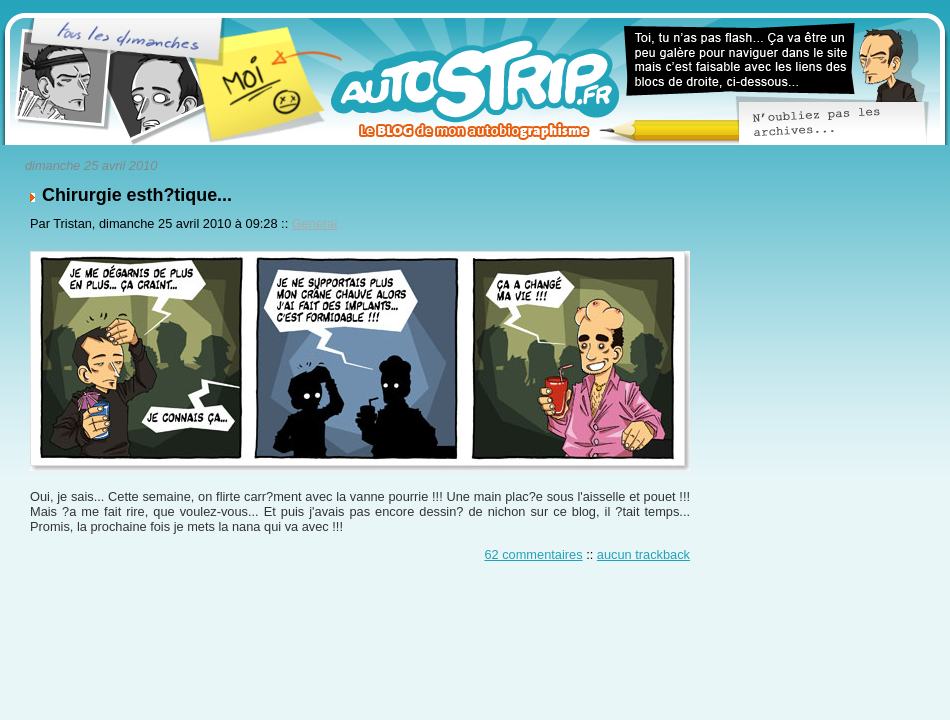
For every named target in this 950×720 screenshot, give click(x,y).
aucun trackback (643, 554)
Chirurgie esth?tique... (137, 195)
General (315, 223)
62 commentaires (533, 554)
